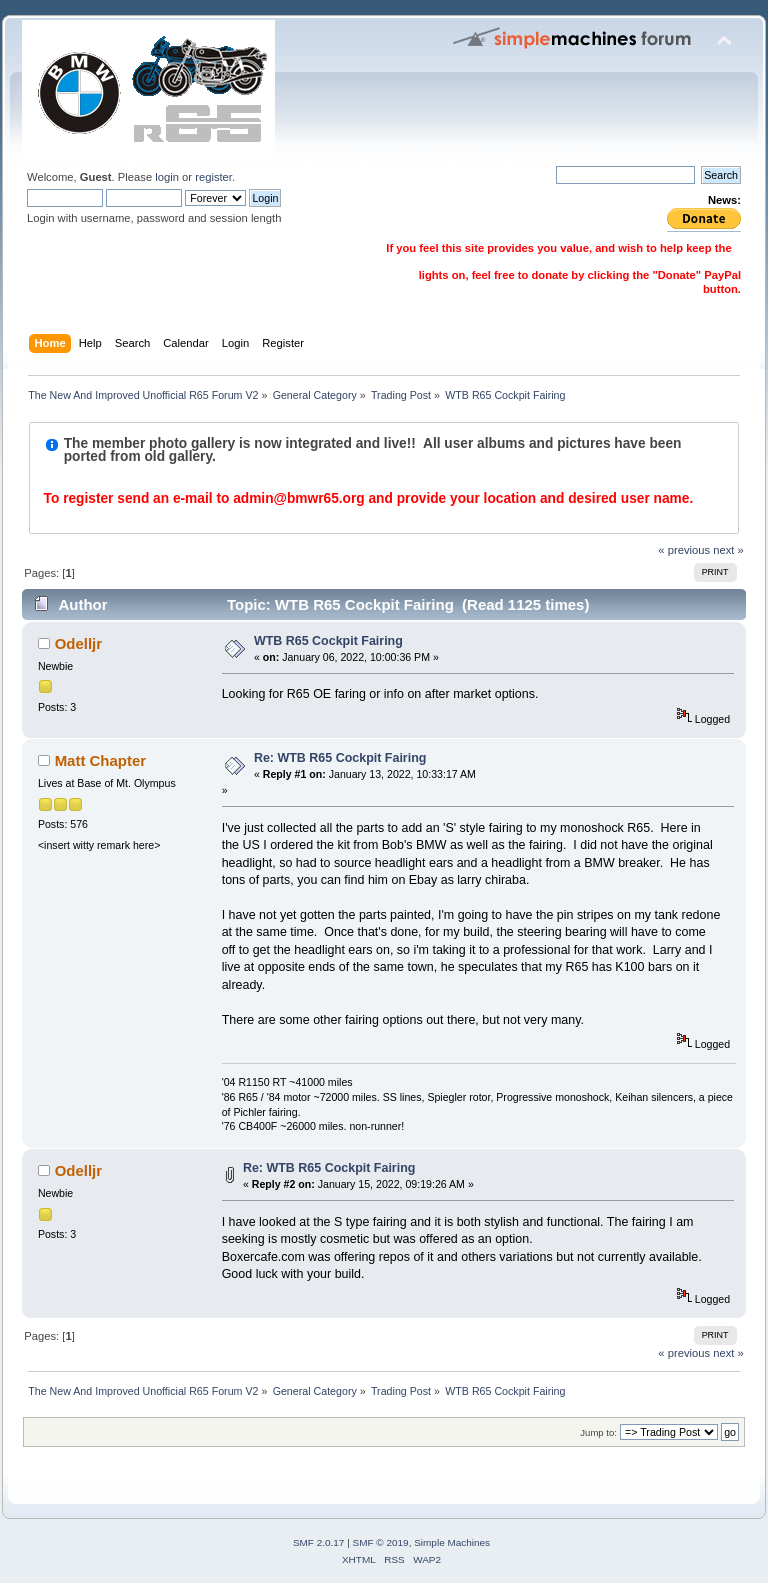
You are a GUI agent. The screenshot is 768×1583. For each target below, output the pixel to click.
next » (728, 550)
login (167, 177)
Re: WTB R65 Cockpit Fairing (340, 758)
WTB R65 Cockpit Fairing (328, 641)
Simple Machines (452, 1542)
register (213, 177)
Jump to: (598, 1432)
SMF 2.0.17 (319, 1542)
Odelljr (78, 643)
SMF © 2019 (381, 1542)
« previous (684, 550)
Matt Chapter (100, 760)
